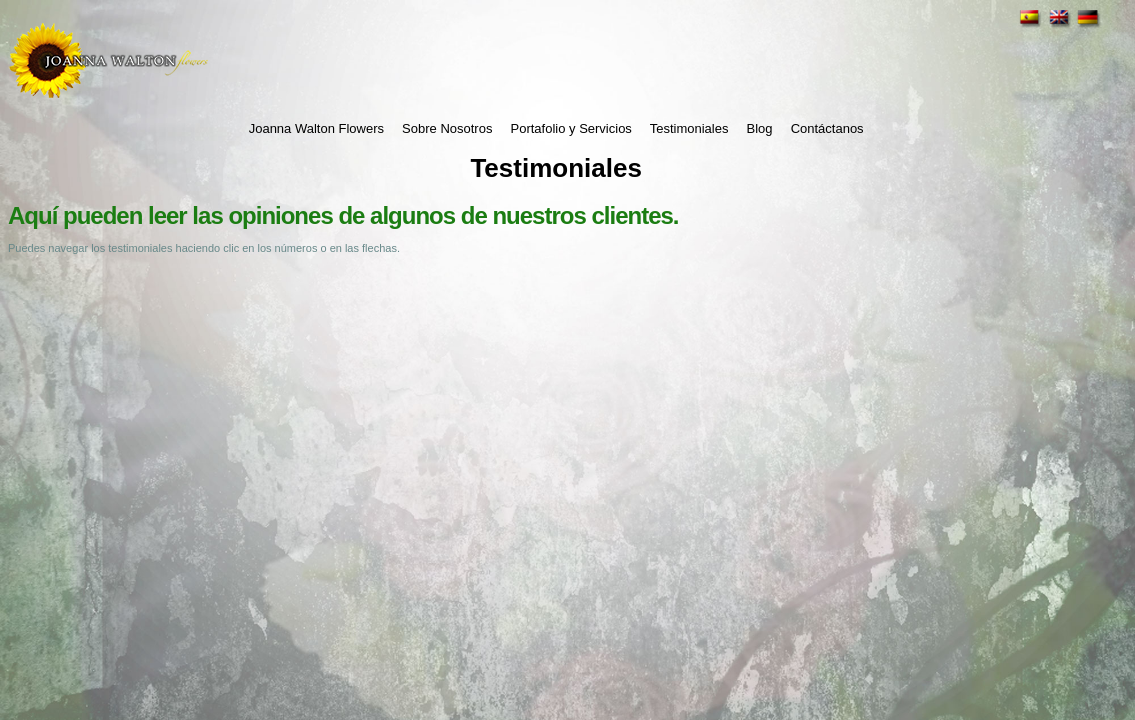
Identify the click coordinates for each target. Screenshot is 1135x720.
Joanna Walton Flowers (316, 128)
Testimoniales (689, 128)
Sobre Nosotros (447, 128)
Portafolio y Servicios (570, 128)
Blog (760, 128)
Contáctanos (827, 128)
